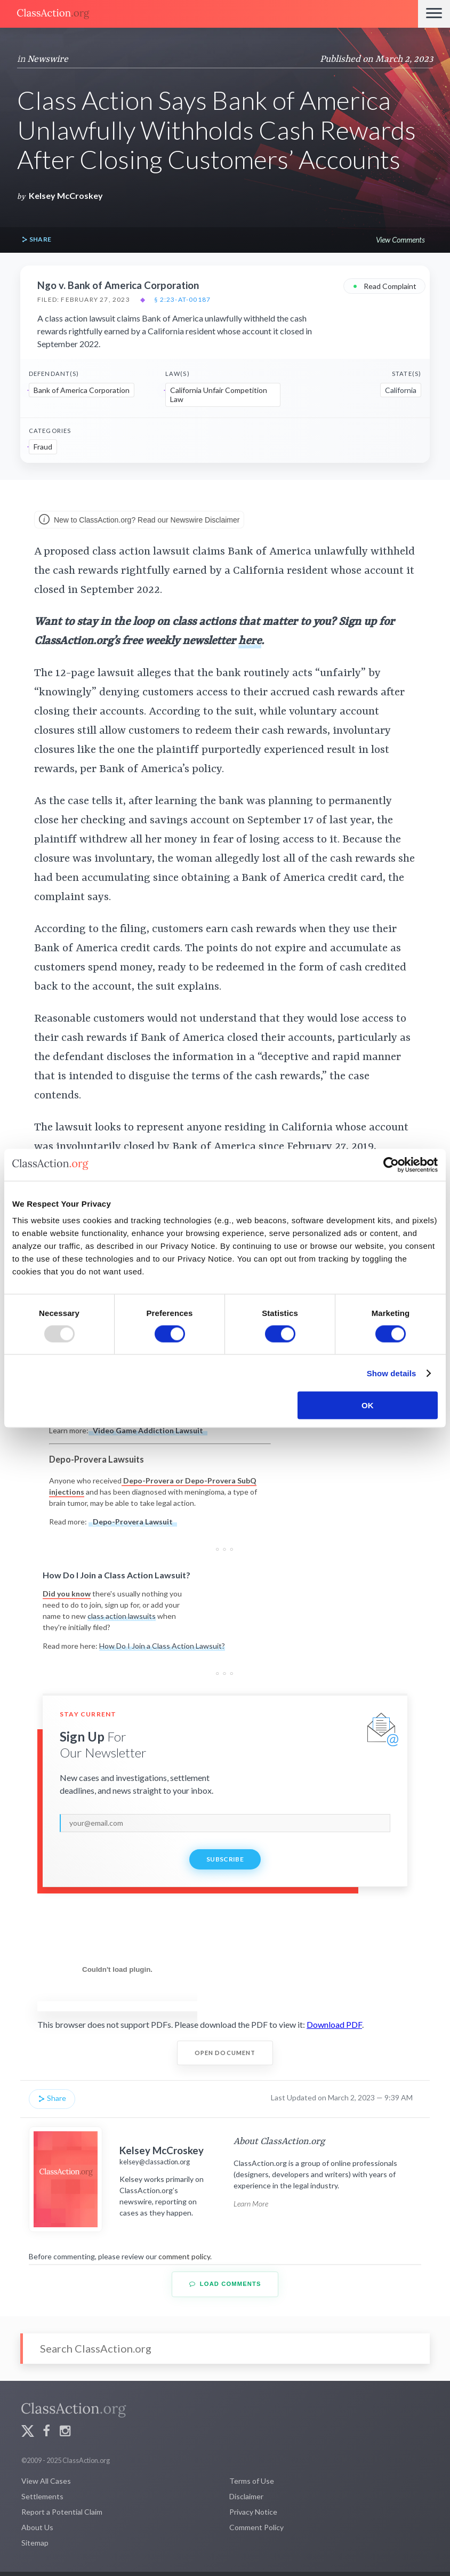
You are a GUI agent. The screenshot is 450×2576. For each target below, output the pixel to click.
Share (36, 239)
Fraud (43, 446)
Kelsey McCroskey (66, 195)
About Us (37, 2527)
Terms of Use (251, 2480)
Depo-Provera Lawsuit (133, 1521)
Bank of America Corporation (82, 390)
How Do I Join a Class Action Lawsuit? (162, 1645)
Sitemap (35, 2542)
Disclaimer (246, 2496)
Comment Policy (256, 2527)
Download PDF (334, 2024)
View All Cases (46, 2480)
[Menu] (434, 14)
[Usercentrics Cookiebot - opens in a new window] (391, 1165)
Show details (391, 1372)
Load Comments (225, 2284)
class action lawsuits (121, 1615)
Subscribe (225, 1859)
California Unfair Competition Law (218, 395)
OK (367, 1405)
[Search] (225, 2348)
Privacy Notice (253, 2511)
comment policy (184, 2256)
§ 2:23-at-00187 (182, 299)
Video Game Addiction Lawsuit (148, 1430)
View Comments (400, 239)
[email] (225, 1823)
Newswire (47, 59)
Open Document (225, 2052)
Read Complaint (384, 285)
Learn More (251, 2203)
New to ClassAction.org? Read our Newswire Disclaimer (139, 520)
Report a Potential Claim (61, 2511)
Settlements (42, 2496)
